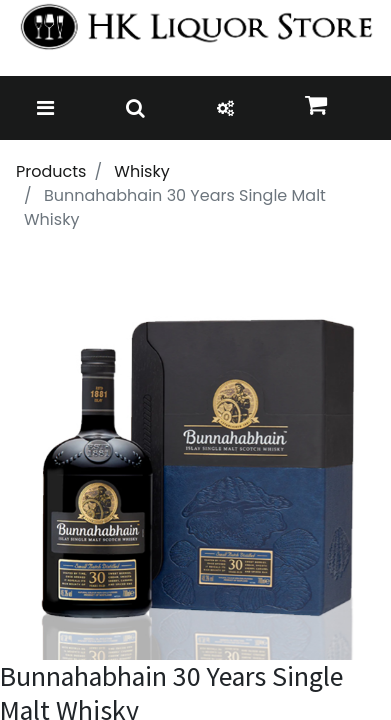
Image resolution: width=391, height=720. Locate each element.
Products (51, 171)
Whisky (141, 171)
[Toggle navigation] (45, 108)
